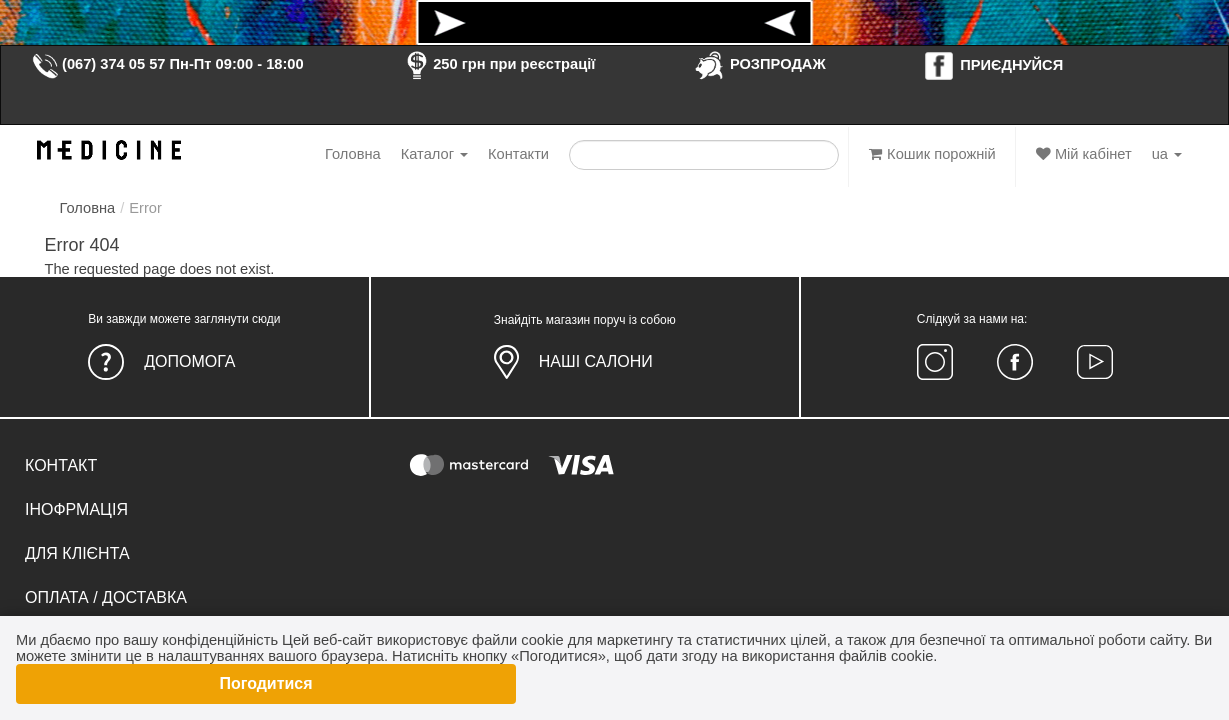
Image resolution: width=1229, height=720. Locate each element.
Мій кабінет (1084, 154)
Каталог (434, 154)
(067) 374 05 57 (98, 64)
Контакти (518, 154)
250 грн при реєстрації (498, 64)
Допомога (189, 361)
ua (1167, 154)
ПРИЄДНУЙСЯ (993, 65)
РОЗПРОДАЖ (759, 64)
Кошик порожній (932, 154)
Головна (353, 154)
